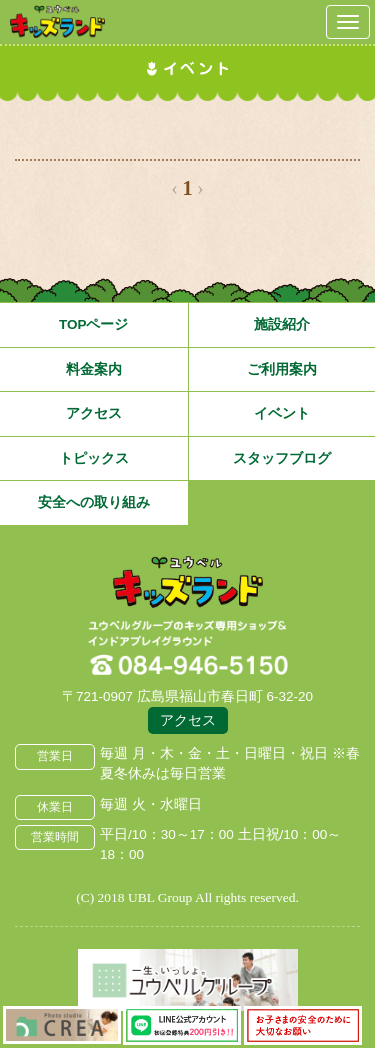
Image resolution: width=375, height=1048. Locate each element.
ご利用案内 (282, 369)
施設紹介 (282, 324)
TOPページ (94, 324)
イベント (282, 413)
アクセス (94, 413)
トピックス (94, 458)
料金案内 (94, 369)
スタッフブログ (282, 458)
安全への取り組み (94, 502)
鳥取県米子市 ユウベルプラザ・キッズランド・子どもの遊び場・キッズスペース (57, 21)
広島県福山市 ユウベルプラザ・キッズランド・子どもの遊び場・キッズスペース (188, 583)
